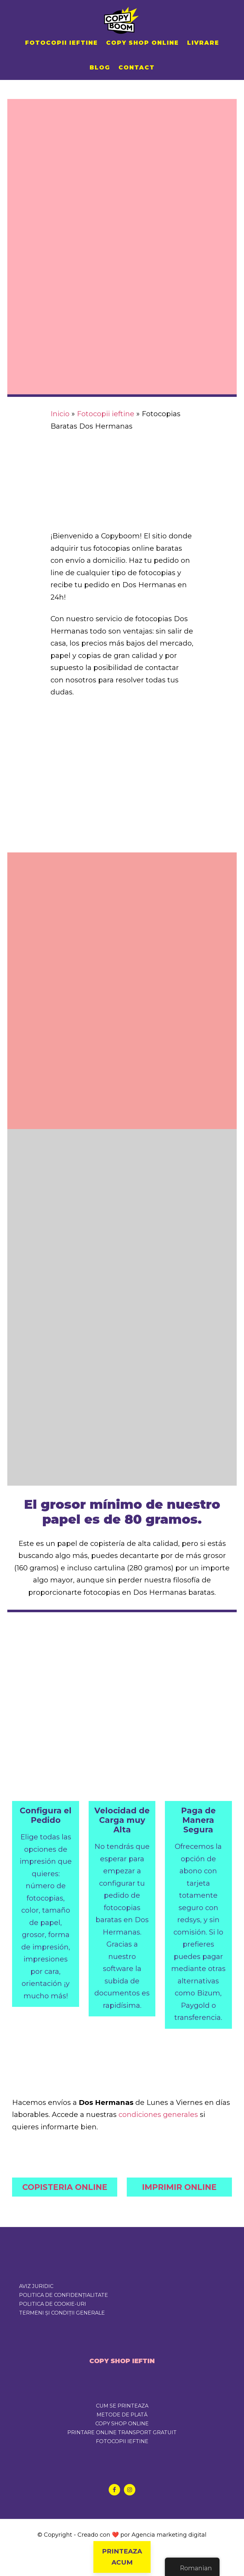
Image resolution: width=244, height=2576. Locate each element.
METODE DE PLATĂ (122, 2415)
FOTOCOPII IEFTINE (122, 2441)
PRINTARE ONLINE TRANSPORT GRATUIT (122, 2432)
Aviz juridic (36, 2286)
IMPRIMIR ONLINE (179, 2187)
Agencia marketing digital (168, 2534)
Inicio (60, 414)
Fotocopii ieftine (105, 414)
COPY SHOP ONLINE (122, 2424)
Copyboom (122, 19)
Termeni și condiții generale (62, 2313)
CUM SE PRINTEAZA (122, 2406)
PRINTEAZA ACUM (122, 2556)
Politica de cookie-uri (52, 2304)
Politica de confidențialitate (63, 2295)
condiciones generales (158, 2114)
